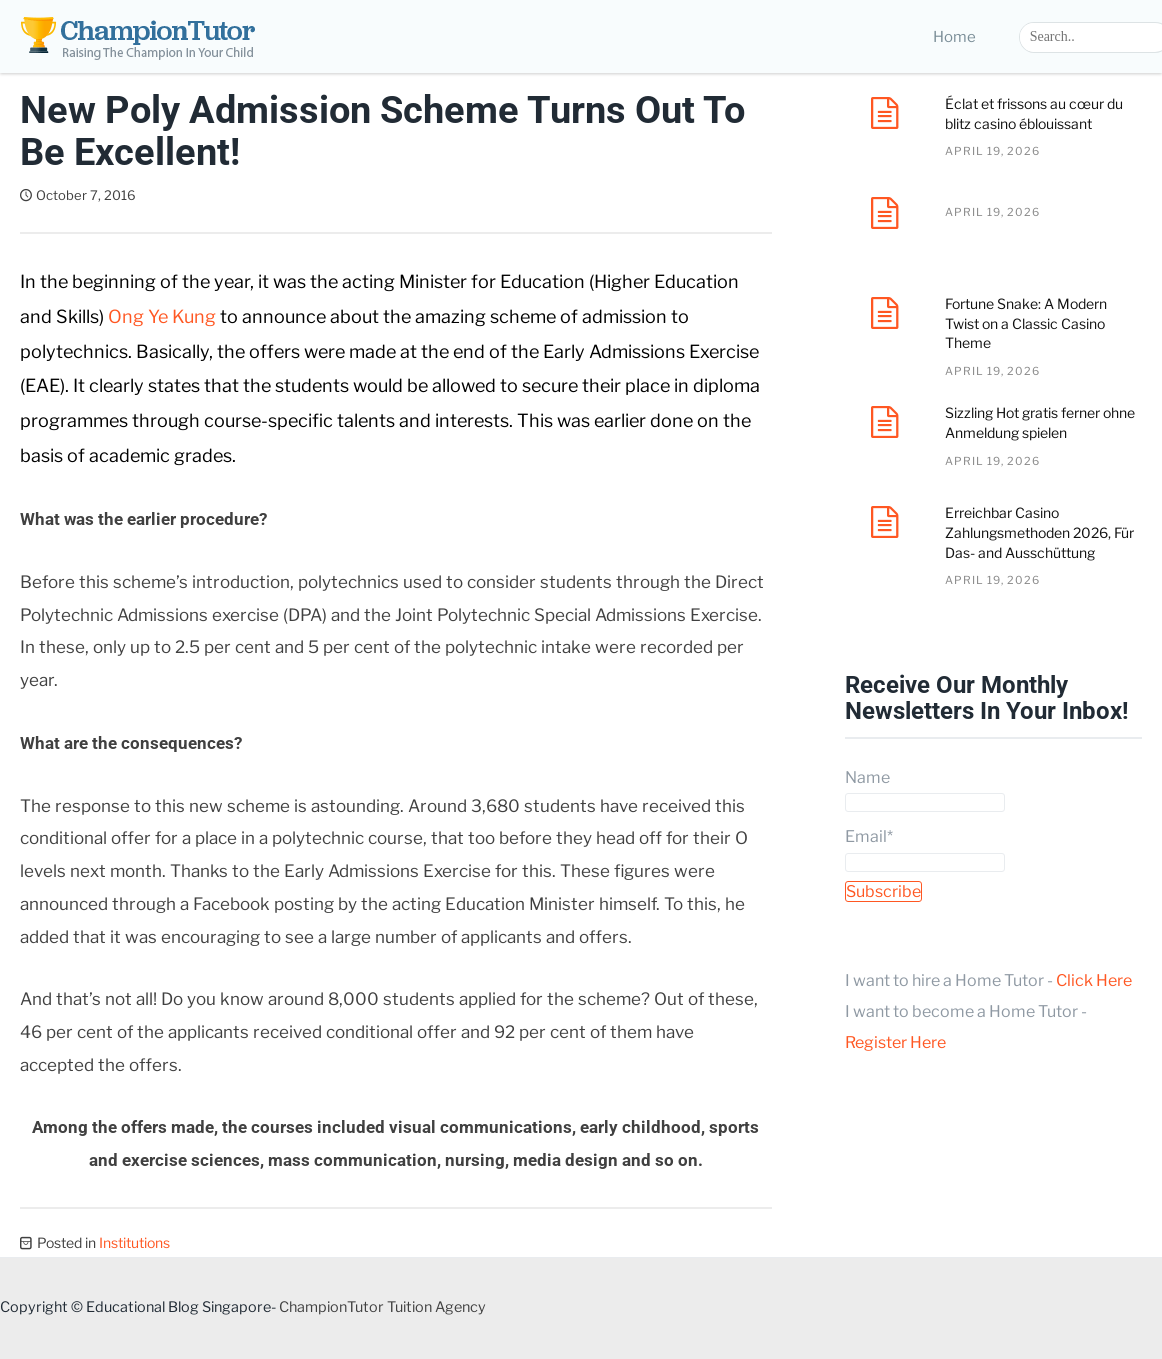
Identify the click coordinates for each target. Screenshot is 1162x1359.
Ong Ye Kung (162, 316)
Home (954, 37)
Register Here (895, 1042)
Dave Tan (192, 195)
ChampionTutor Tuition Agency (382, 1307)
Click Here (1094, 980)
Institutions (134, 1242)
